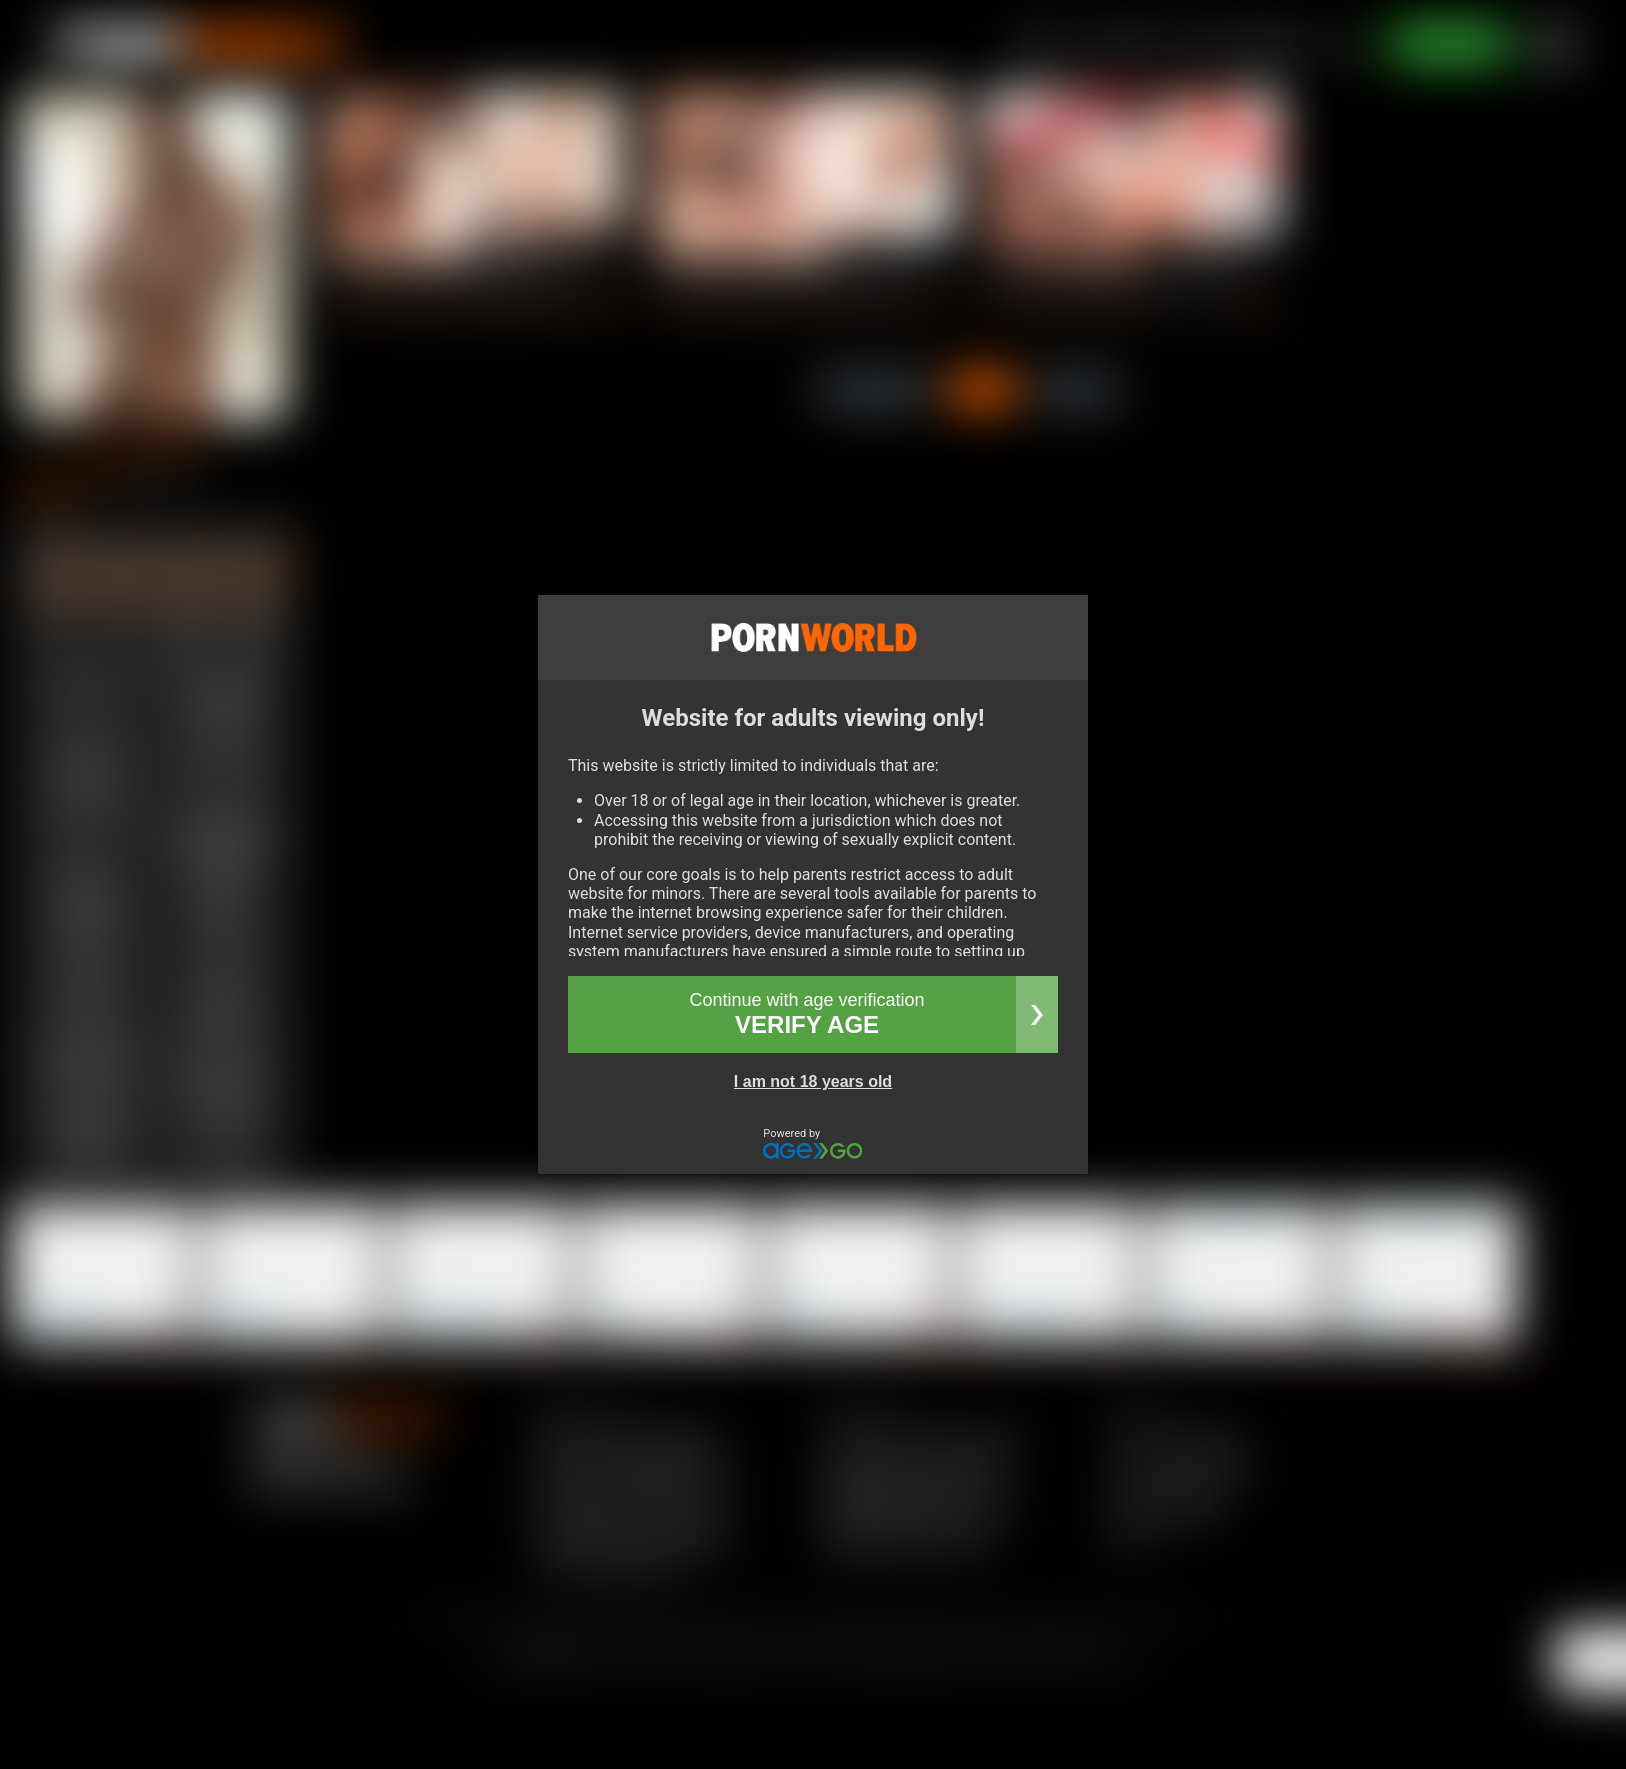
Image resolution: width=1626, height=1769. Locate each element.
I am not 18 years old (813, 1081)
